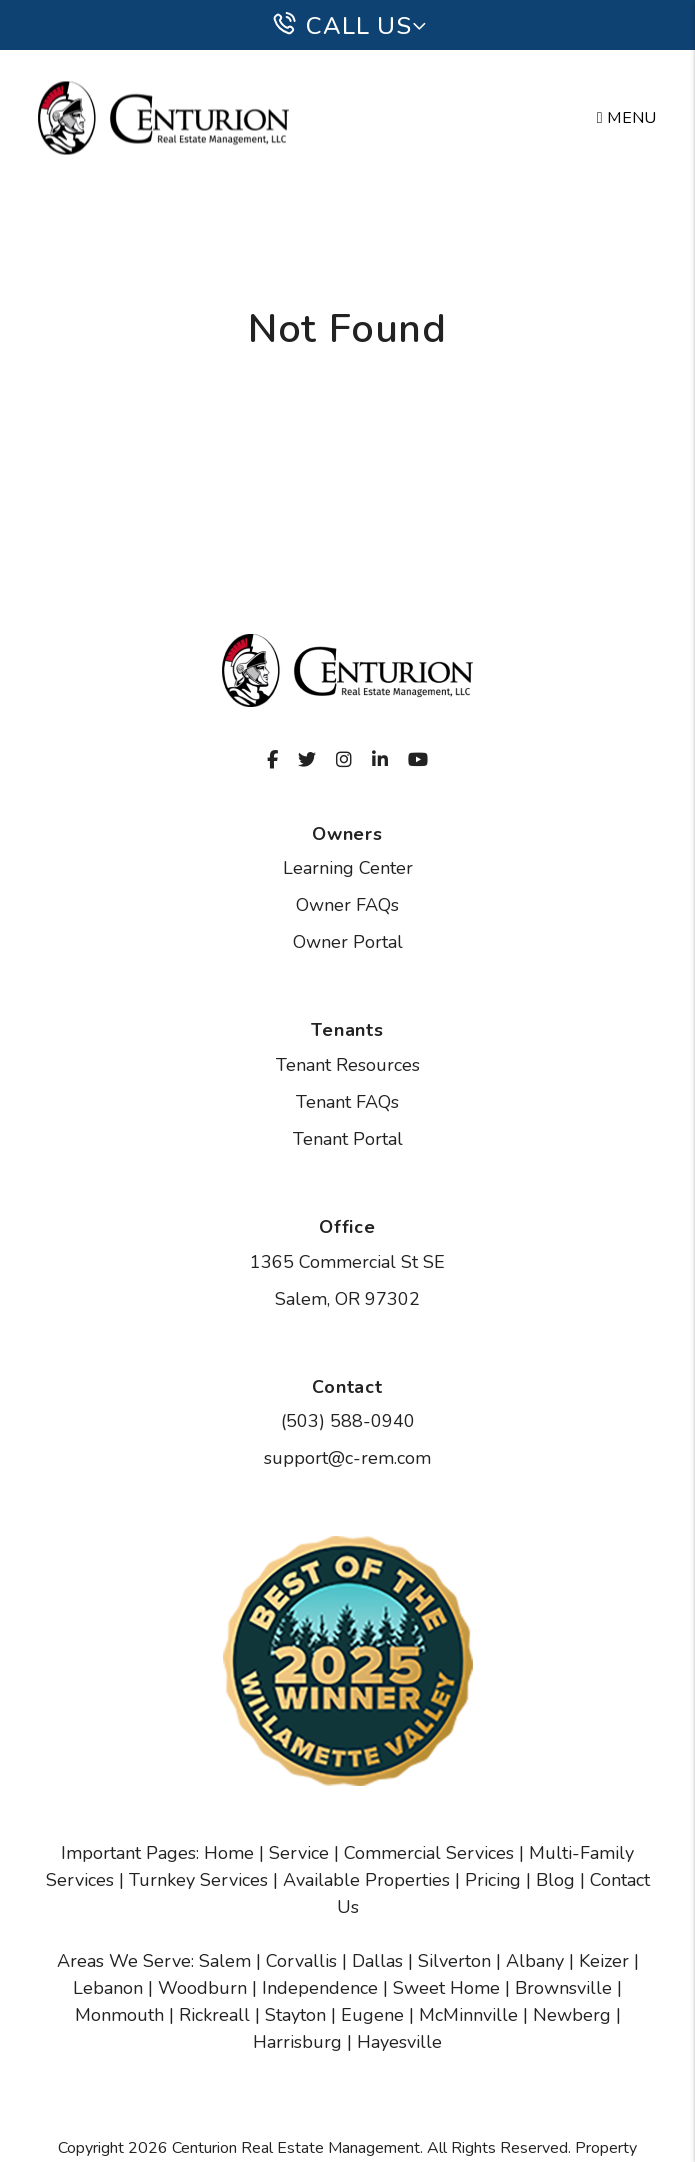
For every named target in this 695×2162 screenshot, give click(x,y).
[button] (272, 760)
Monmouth (119, 2015)
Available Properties (366, 1880)
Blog (555, 1880)
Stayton (295, 2015)
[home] (163, 117)
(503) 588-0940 (348, 1421)
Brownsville (563, 1988)
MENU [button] (627, 118)
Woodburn (202, 1988)
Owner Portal (348, 942)
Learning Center (348, 868)
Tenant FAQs (347, 1102)
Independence (320, 1988)
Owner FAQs (347, 905)
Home (229, 1853)
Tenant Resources (348, 1065)
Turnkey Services (198, 1880)
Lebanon (108, 1988)
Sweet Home (446, 1988)
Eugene (372, 2015)
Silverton (454, 1961)
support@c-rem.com (347, 1458)
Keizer (604, 1961)
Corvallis (301, 1961)
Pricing (493, 1880)
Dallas (377, 1961)
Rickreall (214, 2015)
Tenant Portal (348, 1139)
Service (299, 1853)
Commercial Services (429, 1853)
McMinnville (468, 2015)
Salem (225, 1961)
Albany (535, 1961)
